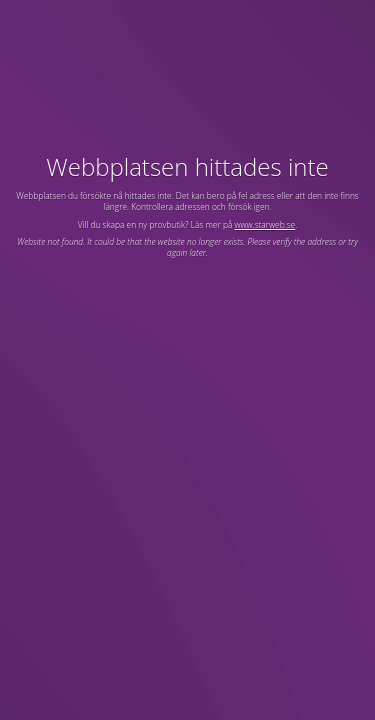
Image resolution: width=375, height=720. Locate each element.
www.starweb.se (265, 224)
